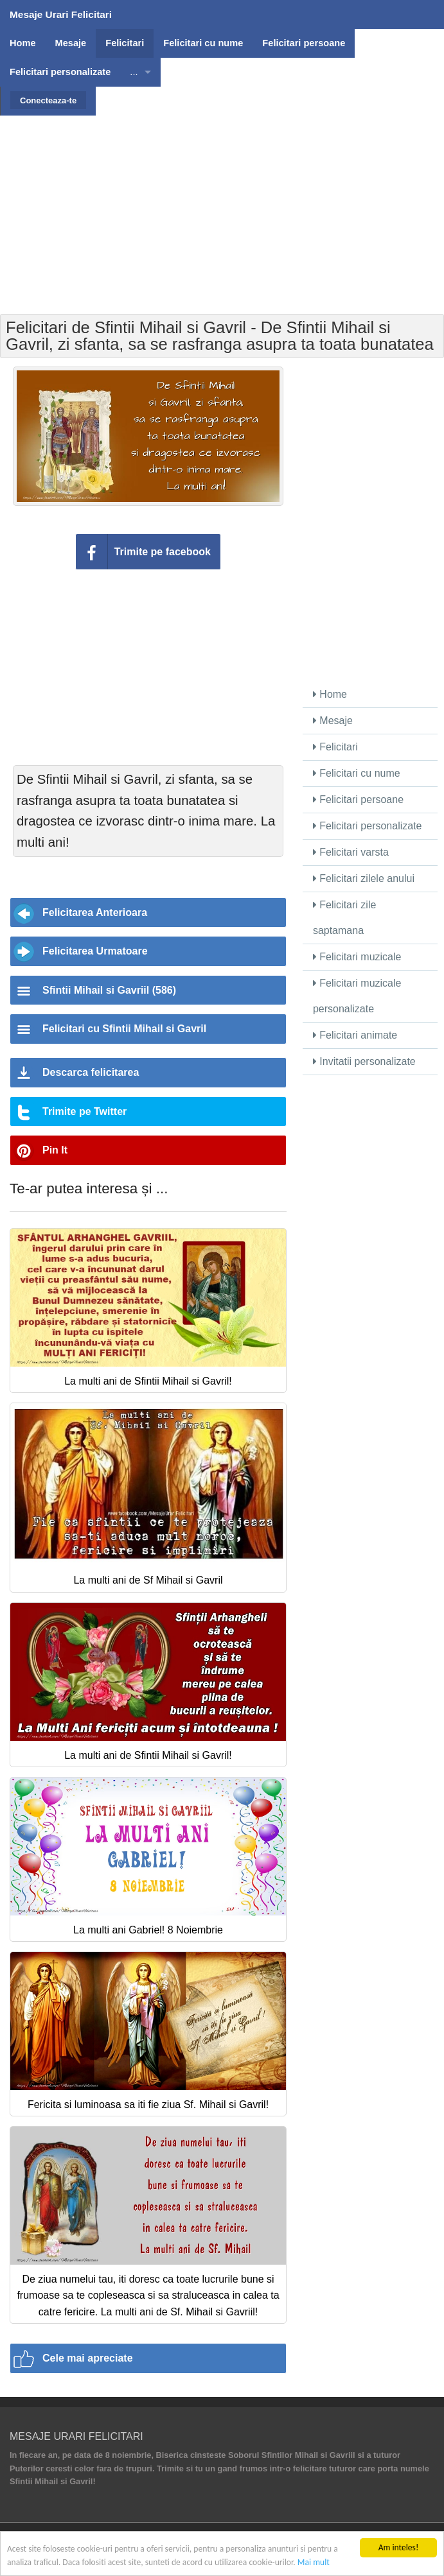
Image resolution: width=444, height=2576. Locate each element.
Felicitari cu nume (356, 773)
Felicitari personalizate (367, 825)
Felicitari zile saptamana (344, 917)
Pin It (54, 1150)
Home (330, 694)
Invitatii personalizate (364, 1061)
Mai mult (313, 2562)
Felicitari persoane (358, 799)
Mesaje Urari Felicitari (61, 14)
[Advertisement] (223, 205)
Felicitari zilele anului (363, 878)
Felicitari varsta (351, 852)
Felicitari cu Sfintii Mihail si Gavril (124, 1028)
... (134, 72)
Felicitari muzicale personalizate (357, 996)
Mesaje (333, 720)
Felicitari (335, 746)
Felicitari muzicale (357, 956)
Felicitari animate (355, 1035)
